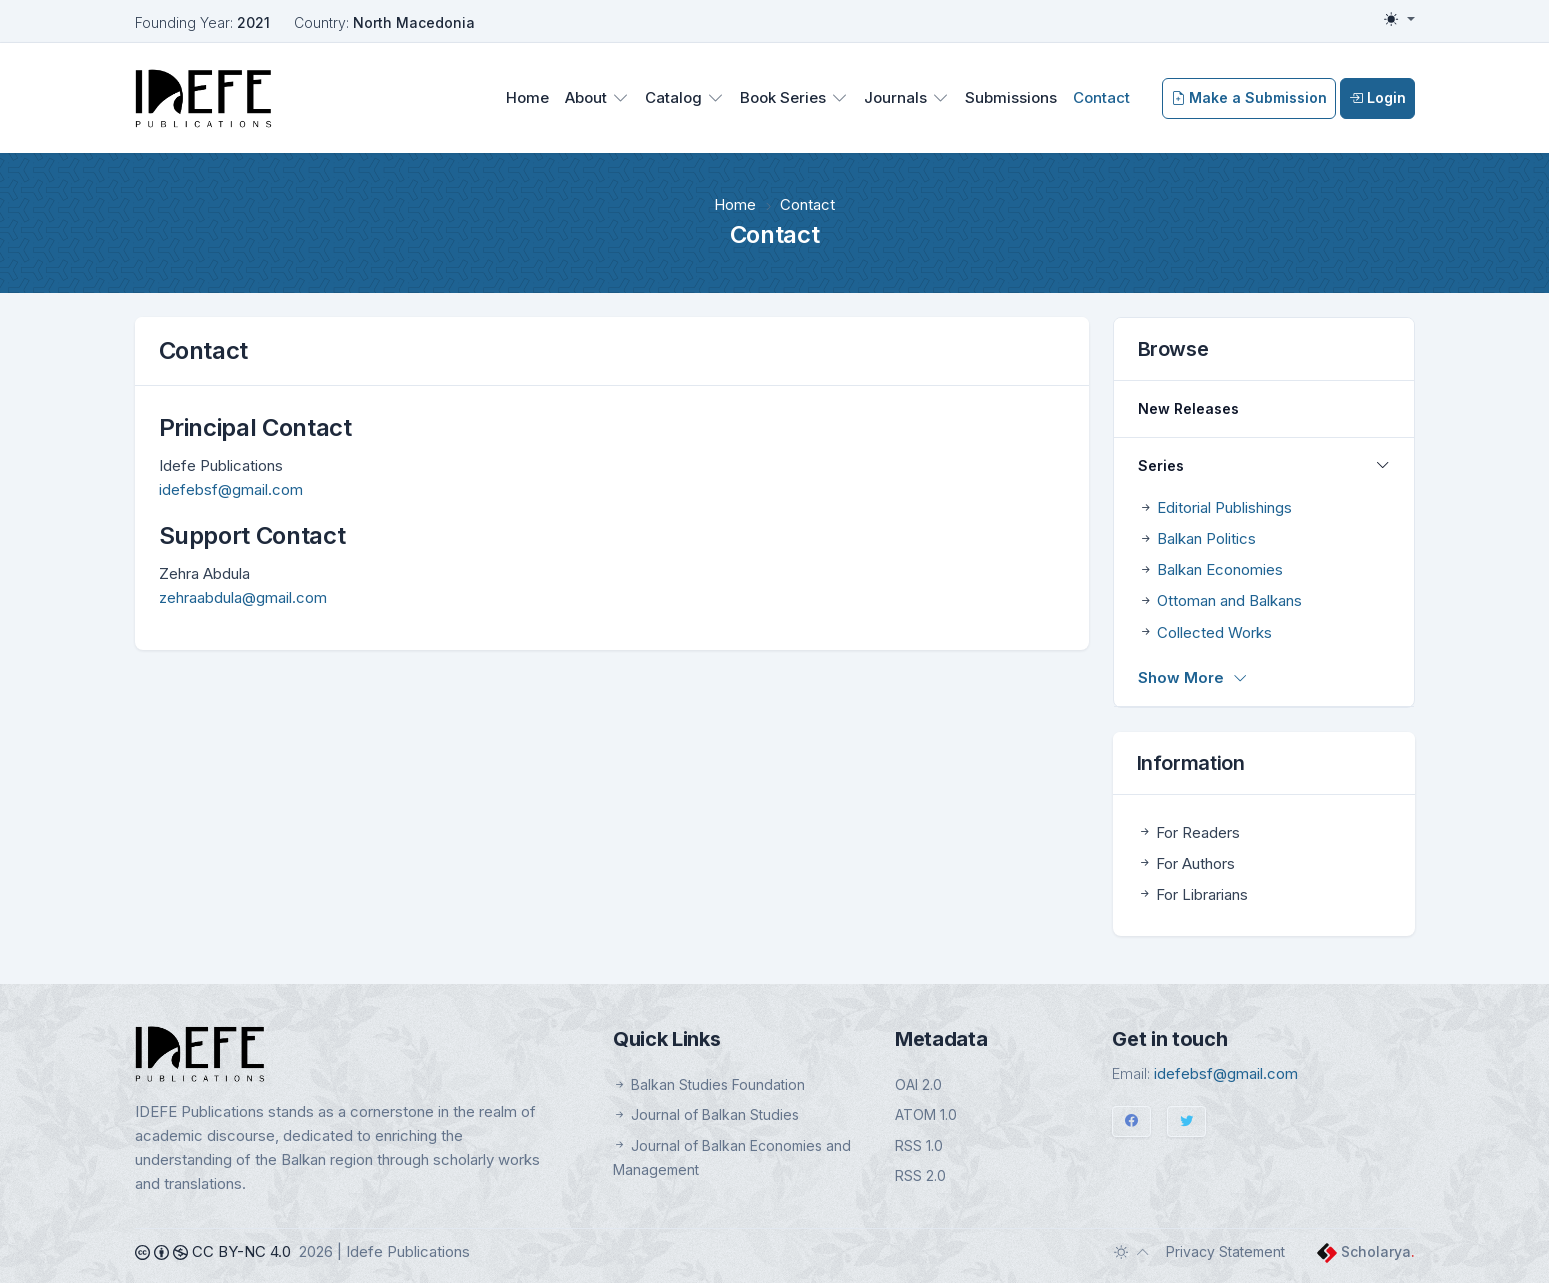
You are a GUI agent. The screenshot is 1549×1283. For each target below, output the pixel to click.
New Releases (1188, 408)
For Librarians (1192, 894)
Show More (1192, 677)
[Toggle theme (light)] (1399, 19)
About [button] (586, 97)
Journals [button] (895, 97)
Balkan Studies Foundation (709, 1084)
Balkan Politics (1206, 538)
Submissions (1011, 97)
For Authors (1186, 863)
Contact (1101, 97)
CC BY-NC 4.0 (213, 1251)
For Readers (1188, 832)
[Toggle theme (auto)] (1132, 1252)
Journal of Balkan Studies (706, 1114)
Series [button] (1161, 465)
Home (527, 97)
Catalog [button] (673, 97)
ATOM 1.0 (926, 1114)
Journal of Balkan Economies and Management (732, 1157)
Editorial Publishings (1224, 507)
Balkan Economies (1220, 569)
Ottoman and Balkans (1229, 600)
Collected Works (1214, 632)
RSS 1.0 (919, 1145)
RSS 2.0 (920, 1175)
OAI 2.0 (918, 1084)
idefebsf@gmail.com (231, 489)
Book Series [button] (783, 97)
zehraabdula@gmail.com (243, 597)
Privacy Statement (1225, 1251)
